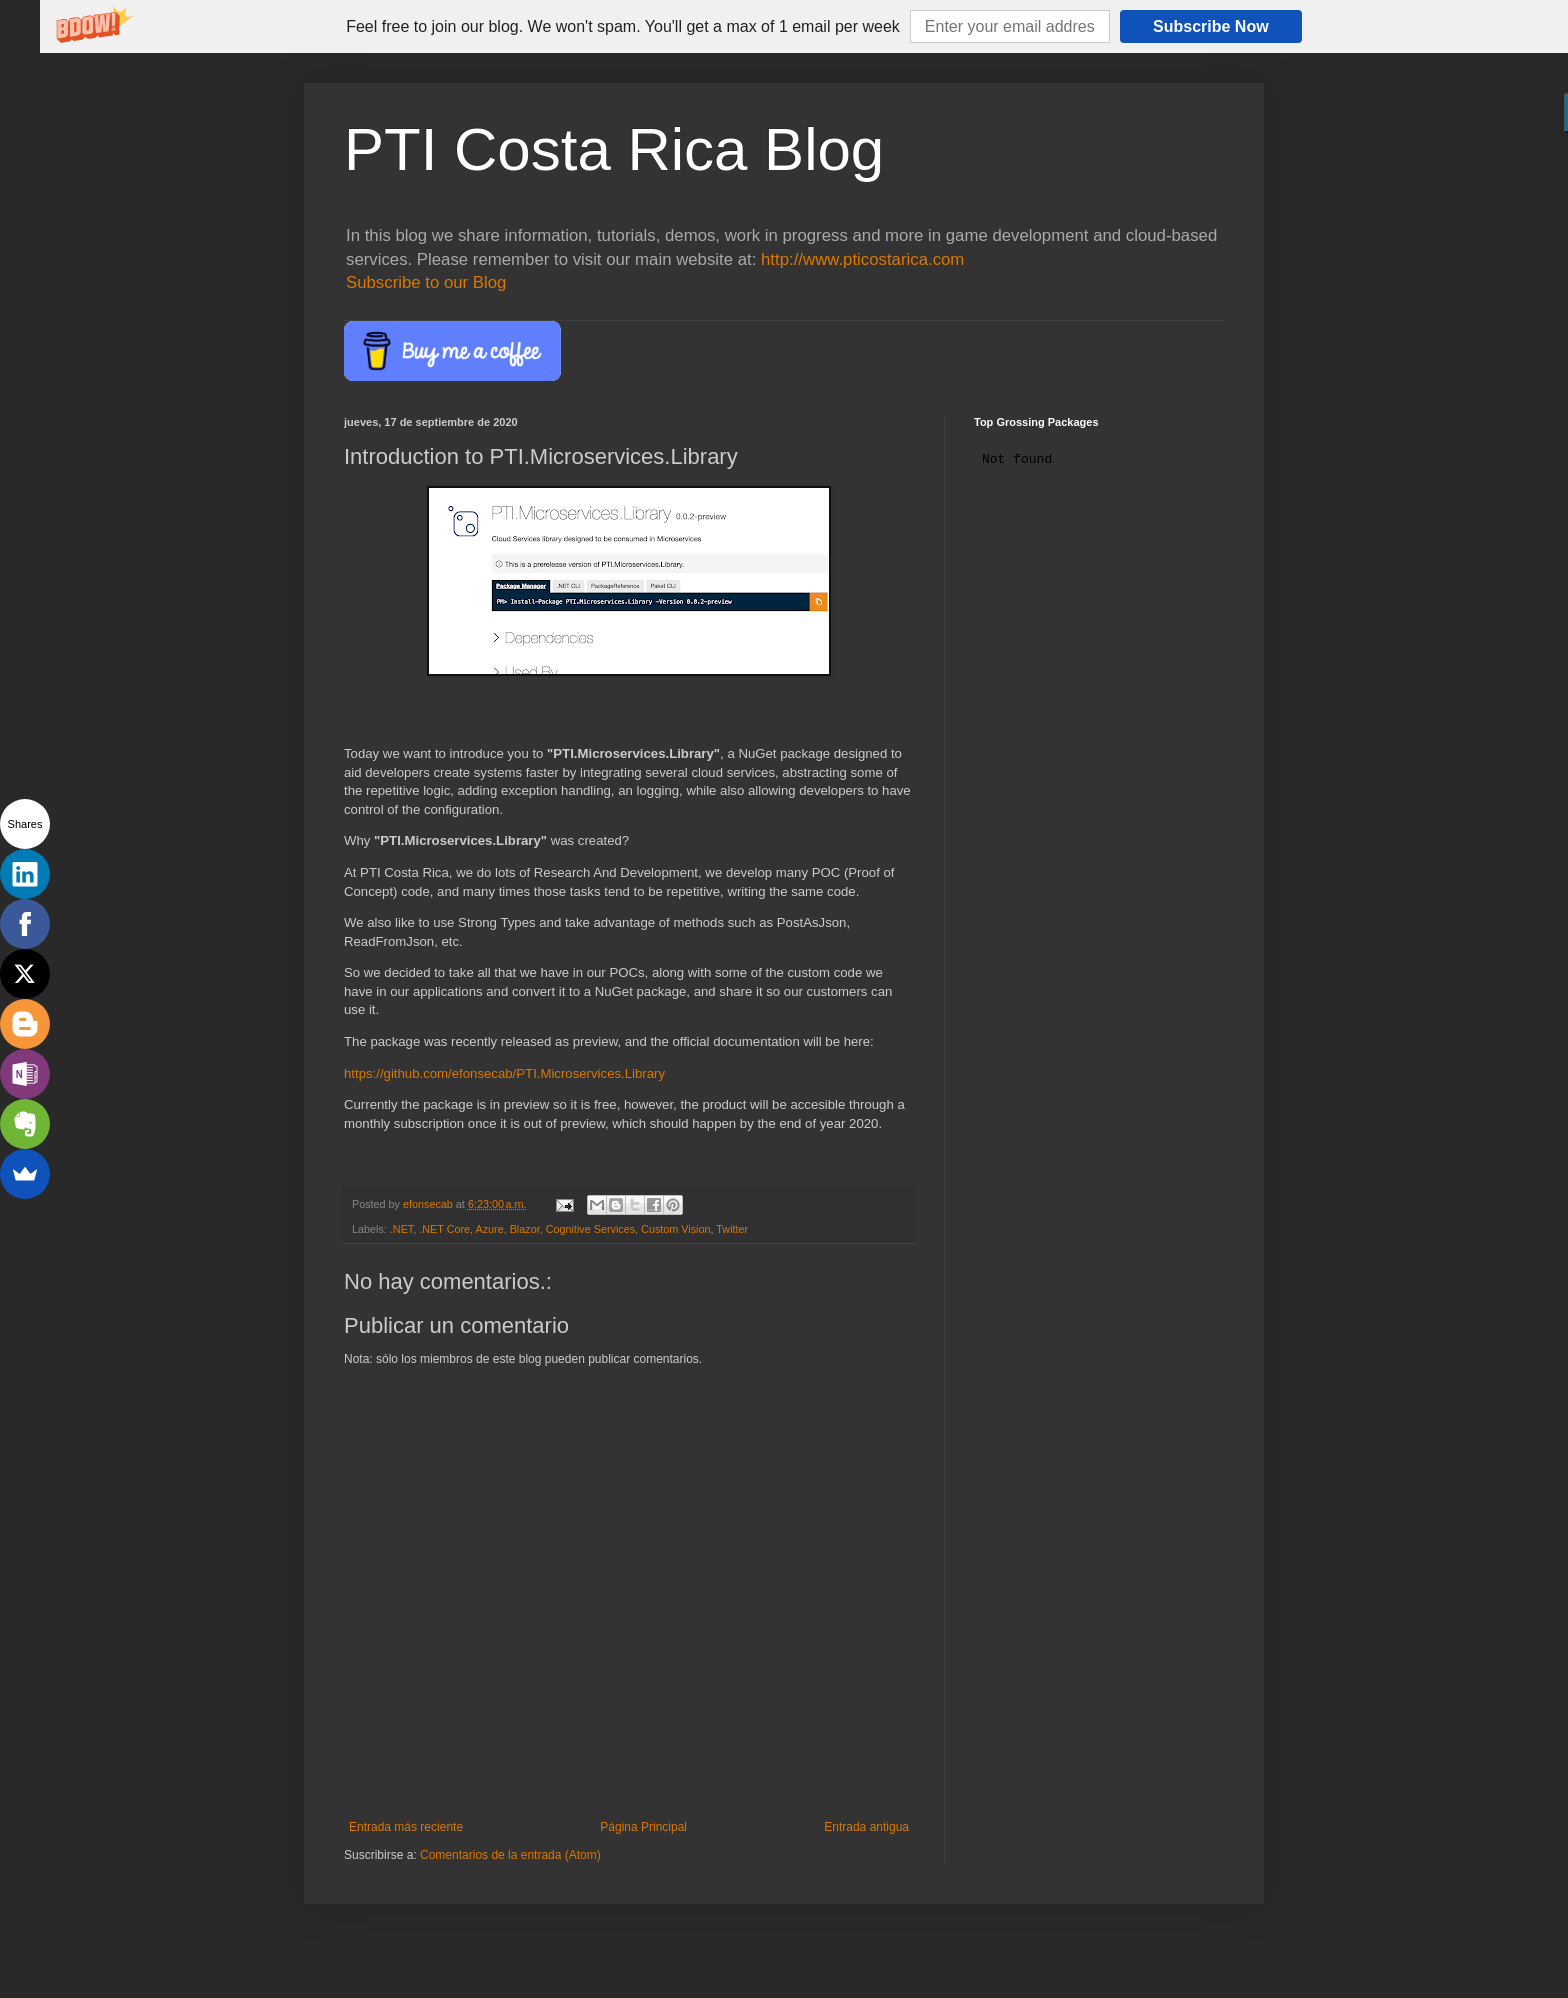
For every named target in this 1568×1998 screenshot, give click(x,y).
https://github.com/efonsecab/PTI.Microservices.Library (504, 1073)
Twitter (732, 1229)
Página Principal (643, 1827)
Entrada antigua (866, 1827)
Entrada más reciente (406, 1827)
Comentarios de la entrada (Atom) (510, 1855)
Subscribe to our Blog (426, 282)
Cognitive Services (590, 1229)
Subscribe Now (1211, 26)
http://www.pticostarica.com (862, 259)
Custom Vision (675, 1229)
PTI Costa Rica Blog (614, 149)
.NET (401, 1229)
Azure (489, 1229)
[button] (623, 27)
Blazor (525, 1229)
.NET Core (444, 1229)
